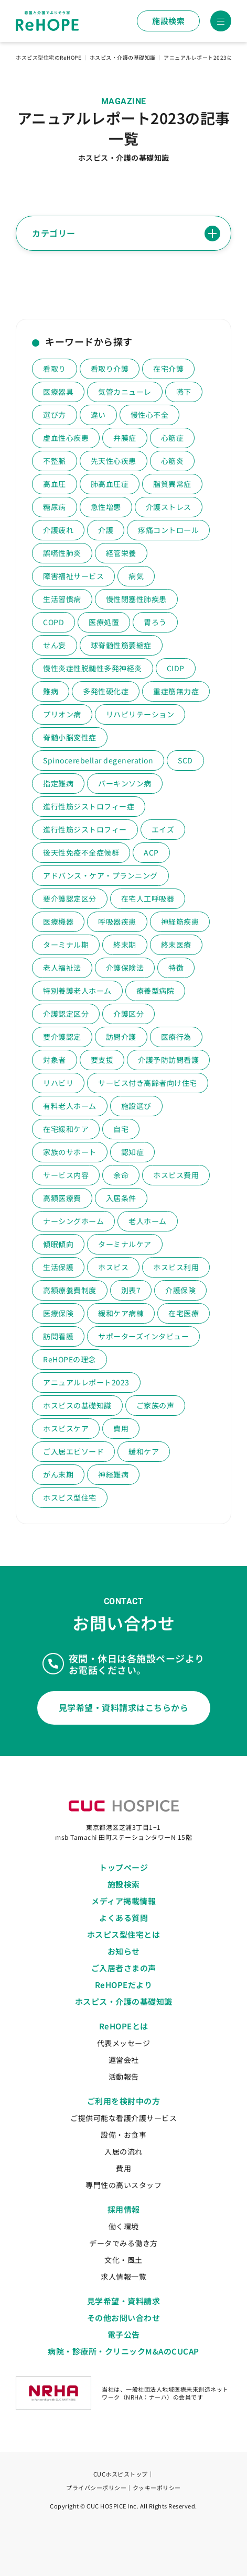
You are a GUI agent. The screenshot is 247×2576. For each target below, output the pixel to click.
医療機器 (58, 921)
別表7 (131, 1290)
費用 (120, 1428)
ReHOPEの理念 (69, 1359)
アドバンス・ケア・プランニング (100, 875)
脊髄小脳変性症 (69, 737)
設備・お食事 (123, 2134)
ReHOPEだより (124, 1984)
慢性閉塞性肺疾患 (136, 599)
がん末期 (58, 1474)
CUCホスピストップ (120, 2474)
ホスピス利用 (176, 1267)
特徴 (176, 967)
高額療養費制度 (69, 1290)
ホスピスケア (66, 1428)
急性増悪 (106, 507)
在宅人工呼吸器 (148, 898)
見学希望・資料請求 (123, 2300)
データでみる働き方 (123, 2243)
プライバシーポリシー (96, 2487)
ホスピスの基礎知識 (77, 1405)
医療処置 (104, 622)
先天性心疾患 (113, 461)
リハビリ (58, 1083)
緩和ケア (143, 1451)
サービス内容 (66, 1175)
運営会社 (124, 2060)
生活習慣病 (62, 599)
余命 (120, 1175)
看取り (54, 368)
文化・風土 (123, 2260)
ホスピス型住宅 (69, 1497)
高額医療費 (62, 1198)
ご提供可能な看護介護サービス (123, 2118)
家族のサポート (69, 1152)
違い (98, 414)
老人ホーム (147, 1221)
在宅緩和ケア (66, 1129)
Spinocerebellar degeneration (98, 760)
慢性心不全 (150, 414)
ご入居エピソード (73, 1451)
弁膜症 (124, 437)
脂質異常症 (172, 484)
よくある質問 (123, 1917)
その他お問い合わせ (123, 2317)
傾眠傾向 (58, 1244)
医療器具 (58, 391)
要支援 (102, 1059)
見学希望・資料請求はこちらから (124, 1707)
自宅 (120, 1129)
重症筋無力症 (176, 691)
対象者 (54, 1059)
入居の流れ (123, 2151)
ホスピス (113, 1267)
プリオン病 (62, 714)
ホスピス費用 (176, 1175)
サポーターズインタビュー (143, 1336)
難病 (50, 691)
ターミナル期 (66, 944)
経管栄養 (121, 553)
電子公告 (124, 2334)
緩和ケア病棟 (121, 1313)
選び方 (54, 414)
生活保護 (58, 1267)
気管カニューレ (125, 391)
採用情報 (124, 2209)
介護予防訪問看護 (168, 1059)
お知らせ (124, 1951)
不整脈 (54, 461)
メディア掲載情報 (123, 1900)
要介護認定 (62, 1036)
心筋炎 (172, 461)
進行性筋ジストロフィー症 (88, 806)
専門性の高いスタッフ (123, 2185)
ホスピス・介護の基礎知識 (124, 2001)
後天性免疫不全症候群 (81, 852)
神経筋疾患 (180, 921)
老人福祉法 (62, 967)
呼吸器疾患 (117, 921)
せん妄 (54, 645)
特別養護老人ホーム (77, 990)
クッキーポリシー (157, 2487)
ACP (151, 852)
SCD (185, 760)
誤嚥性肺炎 (62, 553)
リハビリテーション (140, 714)
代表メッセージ (124, 2043)
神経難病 (113, 1474)
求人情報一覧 (123, 2276)
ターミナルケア (125, 1244)
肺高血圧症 (110, 484)
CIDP (176, 668)
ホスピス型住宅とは (123, 1934)
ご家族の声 (155, 1405)
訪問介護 (121, 1036)
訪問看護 (58, 1336)
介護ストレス (168, 507)
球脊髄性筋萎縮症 (121, 645)
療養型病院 (155, 990)
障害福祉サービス (73, 576)
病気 (136, 576)
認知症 (132, 1152)
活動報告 (124, 2076)
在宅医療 (183, 1313)
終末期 (124, 944)
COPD (53, 622)
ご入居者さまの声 (123, 1967)
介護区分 (128, 1013)
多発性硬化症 (105, 691)
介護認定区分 (66, 1013)
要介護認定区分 (69, 898)
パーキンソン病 (125, 783)
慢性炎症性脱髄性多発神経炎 (92, 668)
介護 (105, 530)
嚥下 (183, 391)
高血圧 (54, 484)
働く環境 (124, 2226)
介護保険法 (125, 967)
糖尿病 (54, 507)
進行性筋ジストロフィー (85, 829)
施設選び (136, 1106)
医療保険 (58, 1313)
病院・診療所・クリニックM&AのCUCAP (123, 2351)
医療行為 (176, 1036)
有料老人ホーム (69, 1106)
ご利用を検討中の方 (123, 2100)
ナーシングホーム (73, 1221)
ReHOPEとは (123, 2025)
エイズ (163, 829)
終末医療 (176, 944)
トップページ (123, 1867)
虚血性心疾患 (66, 437)
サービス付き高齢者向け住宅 (147, 1083)
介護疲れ (58, 530)
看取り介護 (110, 368)
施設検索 (168, 20)
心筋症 (172, 437)
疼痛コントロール (168, 530)
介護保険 (180, 1290)
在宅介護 (168, 368)
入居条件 (121, 1198)
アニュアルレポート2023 (86, 1382)
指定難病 (58, 783)
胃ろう (155, 622)
